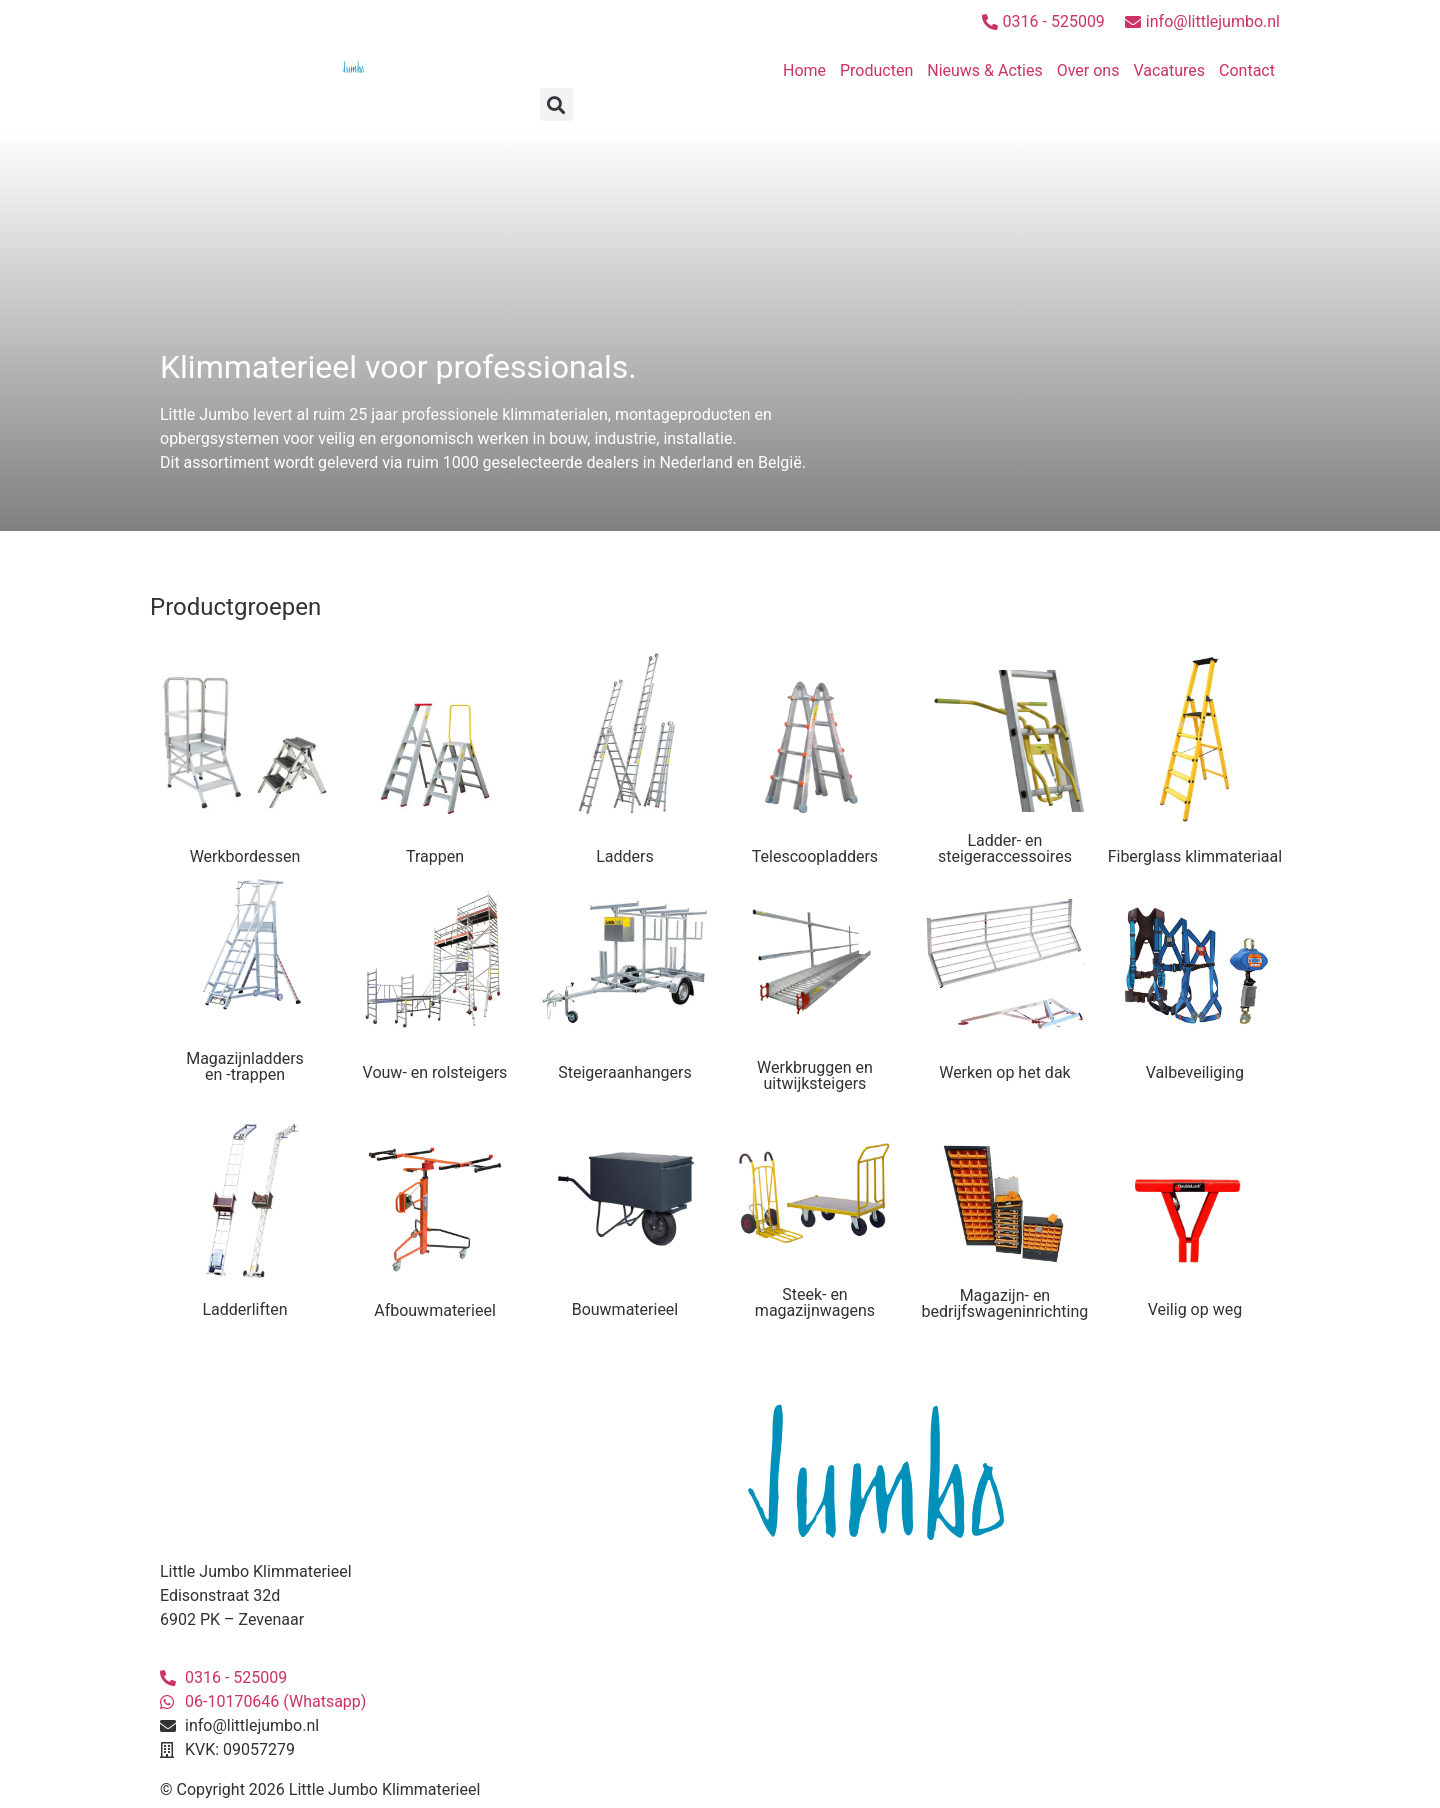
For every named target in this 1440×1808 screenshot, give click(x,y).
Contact (1247, 70)
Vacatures (1169, 70)
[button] (556, 104)
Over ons (1088, 70)
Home (804, 70)
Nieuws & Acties (984, 70)
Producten (876, 70)
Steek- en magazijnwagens (815, 1302)
